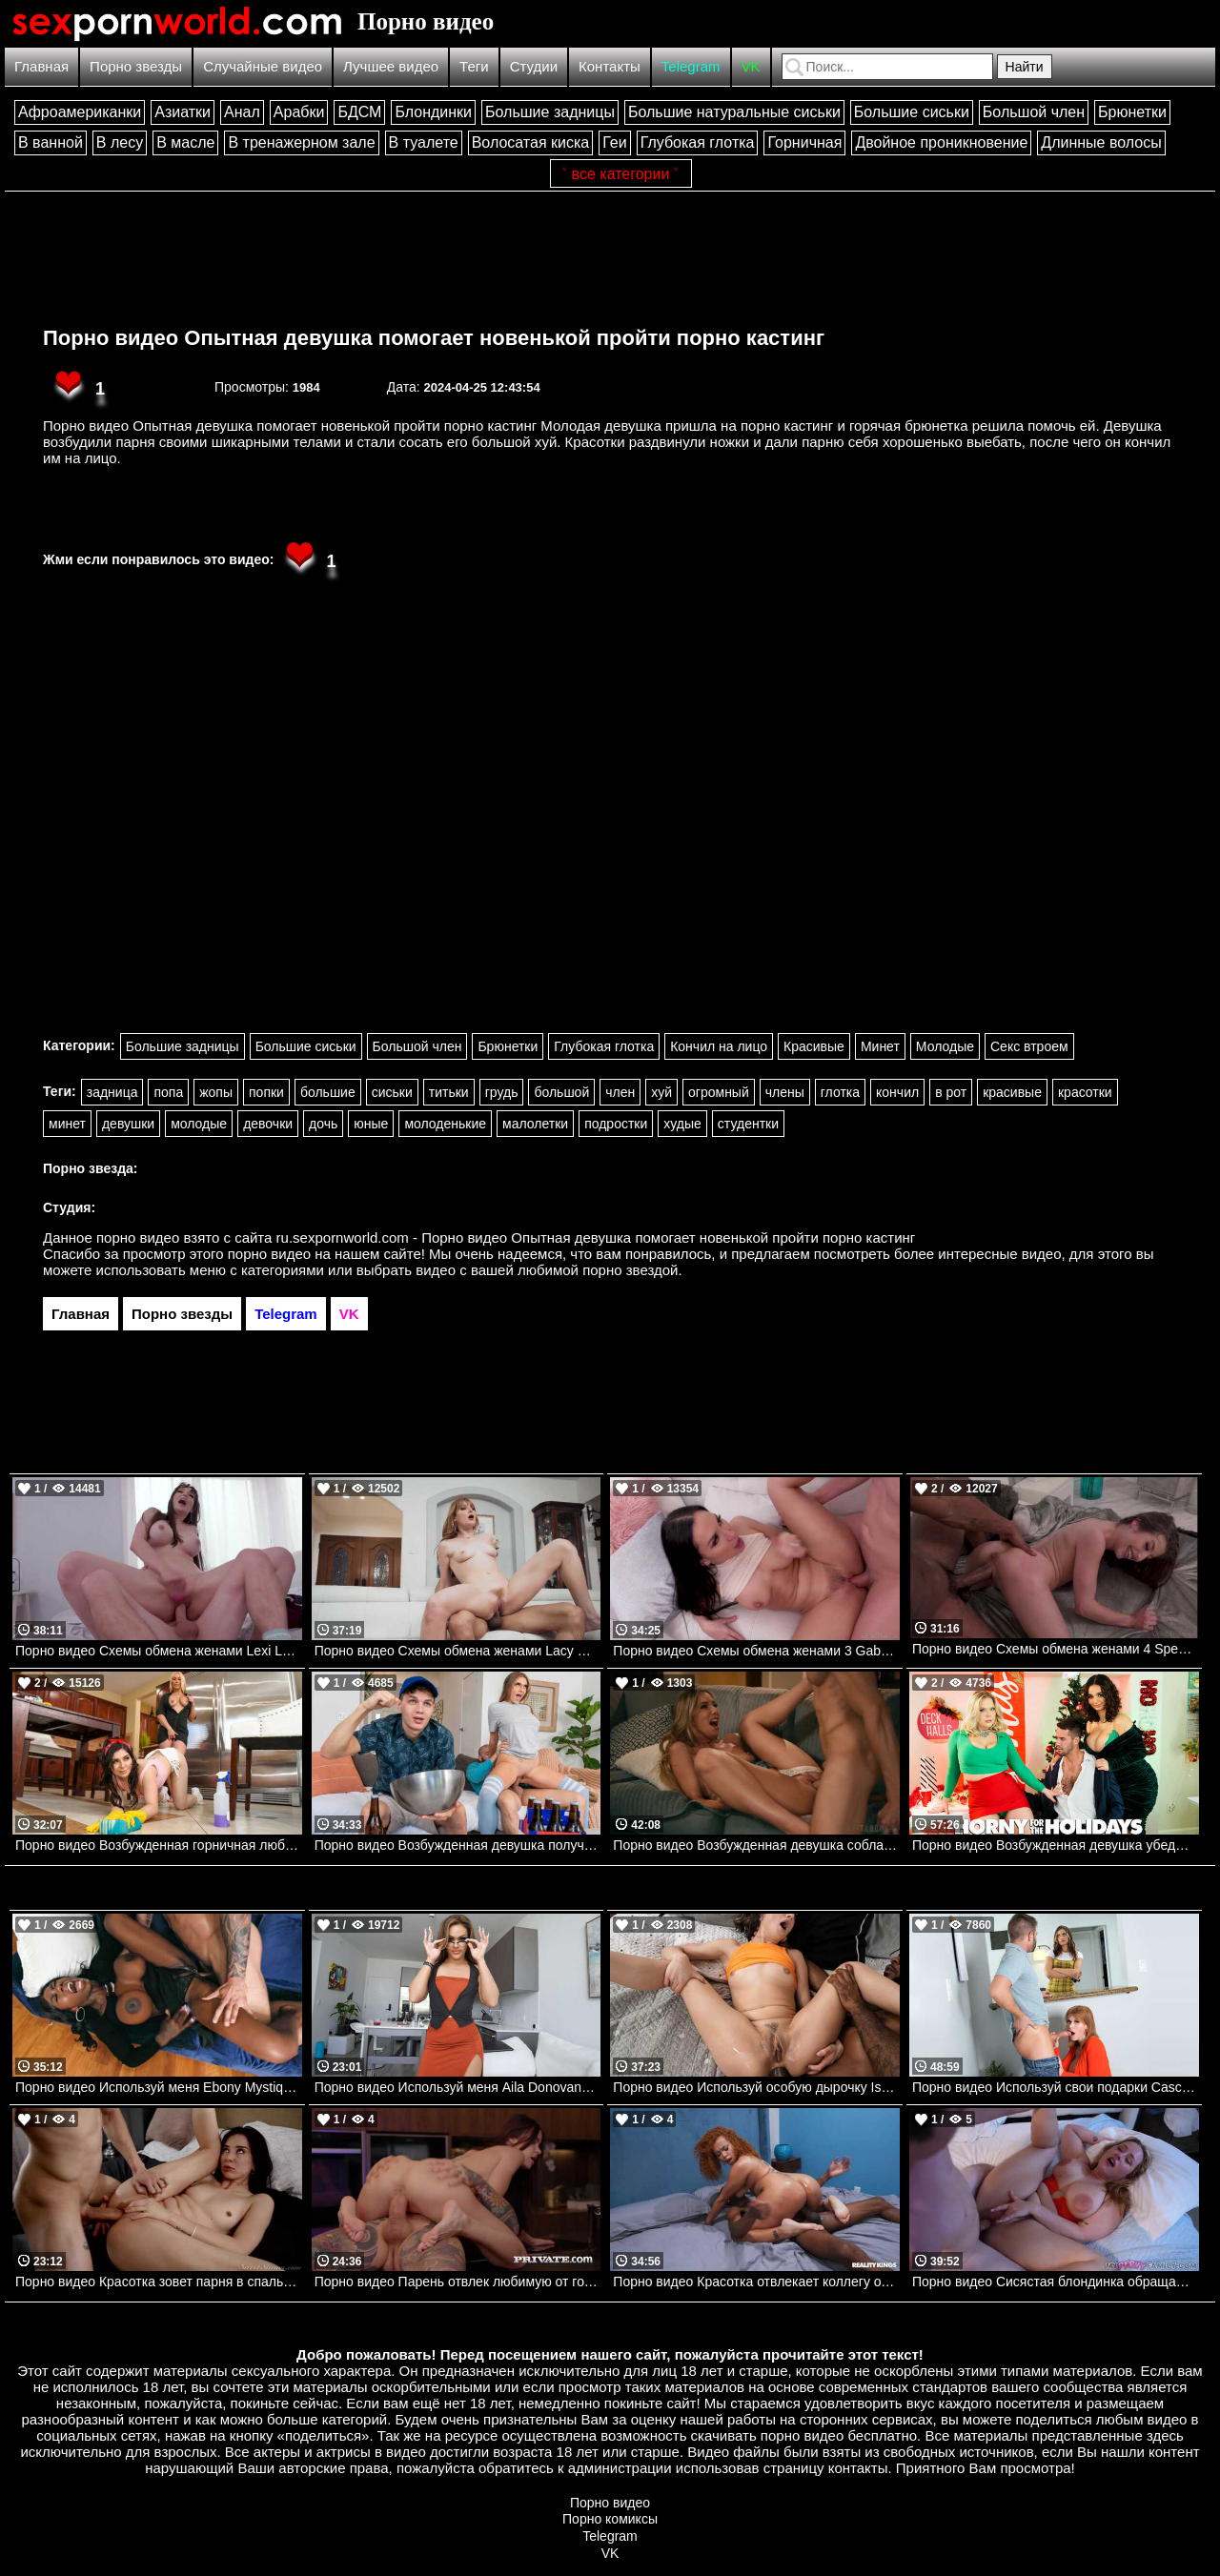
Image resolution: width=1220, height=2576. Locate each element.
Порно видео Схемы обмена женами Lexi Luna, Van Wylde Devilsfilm (158, 1650)
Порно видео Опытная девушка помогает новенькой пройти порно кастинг (433, 338)
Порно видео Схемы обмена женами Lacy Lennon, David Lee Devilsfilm (458, 1650)
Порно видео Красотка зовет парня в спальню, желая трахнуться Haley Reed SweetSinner (158, 2281)
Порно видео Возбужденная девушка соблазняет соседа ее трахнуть (756, 1845)
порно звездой (630, 1270)
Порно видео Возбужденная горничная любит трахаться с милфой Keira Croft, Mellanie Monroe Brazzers (158, 1845)
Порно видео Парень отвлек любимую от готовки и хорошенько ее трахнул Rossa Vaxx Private (458, 2281)
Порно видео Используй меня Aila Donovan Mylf (458, 2087)
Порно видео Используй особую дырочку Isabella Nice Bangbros (756, 2087)
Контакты (609, 66)
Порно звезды (136, 66)
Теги (474, 66)
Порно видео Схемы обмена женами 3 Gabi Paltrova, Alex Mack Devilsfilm (756, 1650)
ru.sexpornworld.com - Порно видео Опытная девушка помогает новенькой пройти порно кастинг (596, 1237)
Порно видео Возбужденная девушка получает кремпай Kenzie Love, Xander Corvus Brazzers (458, 1845)
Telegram (691, 66)
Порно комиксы (610, 2518)
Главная (41, 66)
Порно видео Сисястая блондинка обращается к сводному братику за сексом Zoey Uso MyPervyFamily (1055, 2281)
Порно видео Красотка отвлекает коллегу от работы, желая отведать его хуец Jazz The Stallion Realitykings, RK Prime (756, 2281)
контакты (858, 2468)
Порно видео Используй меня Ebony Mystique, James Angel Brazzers (158, 2087)
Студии (534, 66)
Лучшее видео (390, 66)
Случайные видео (262, 66)
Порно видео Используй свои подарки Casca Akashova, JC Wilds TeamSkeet (1055, 2087)
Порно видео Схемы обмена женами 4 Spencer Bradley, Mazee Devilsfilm (1055, 1648)
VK (751, 66)
